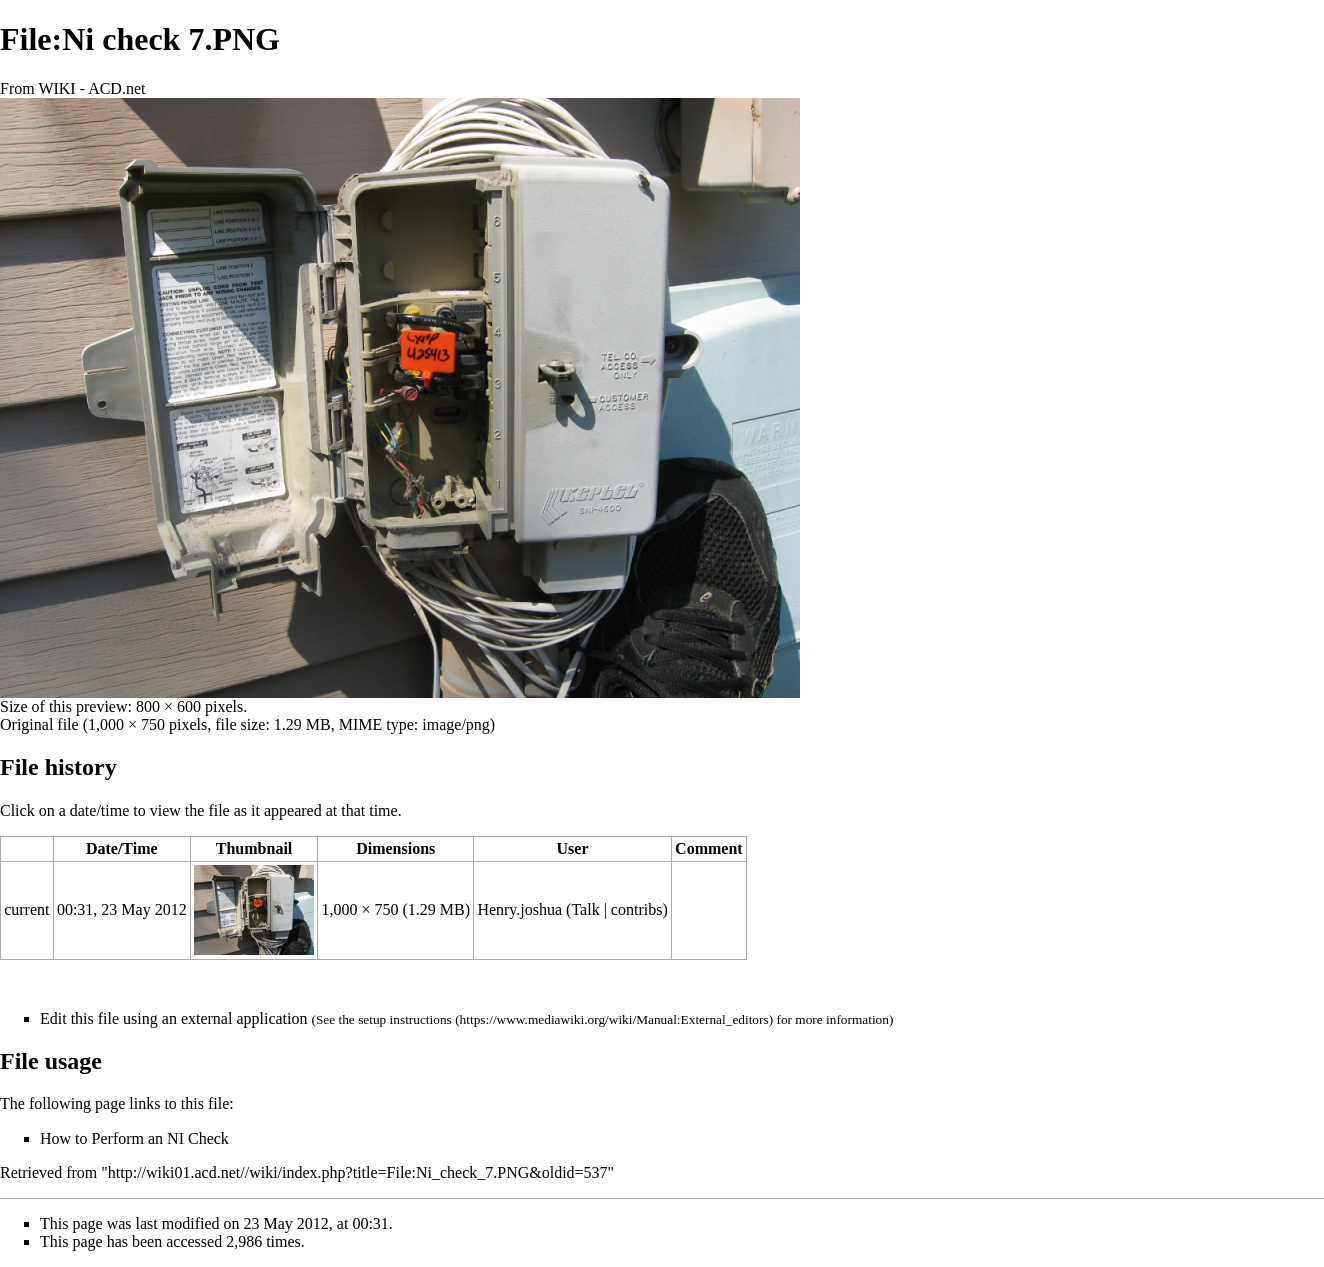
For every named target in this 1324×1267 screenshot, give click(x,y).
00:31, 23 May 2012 (122, 909)
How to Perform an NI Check (134, 1138)
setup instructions (405, 1019)
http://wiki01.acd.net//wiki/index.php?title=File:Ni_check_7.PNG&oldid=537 (358, 1172)
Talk (585, 909)
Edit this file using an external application (173, 1018)
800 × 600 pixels (189, 706)
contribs (637, 909)
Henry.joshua (519, 909)
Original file (39, 724)
